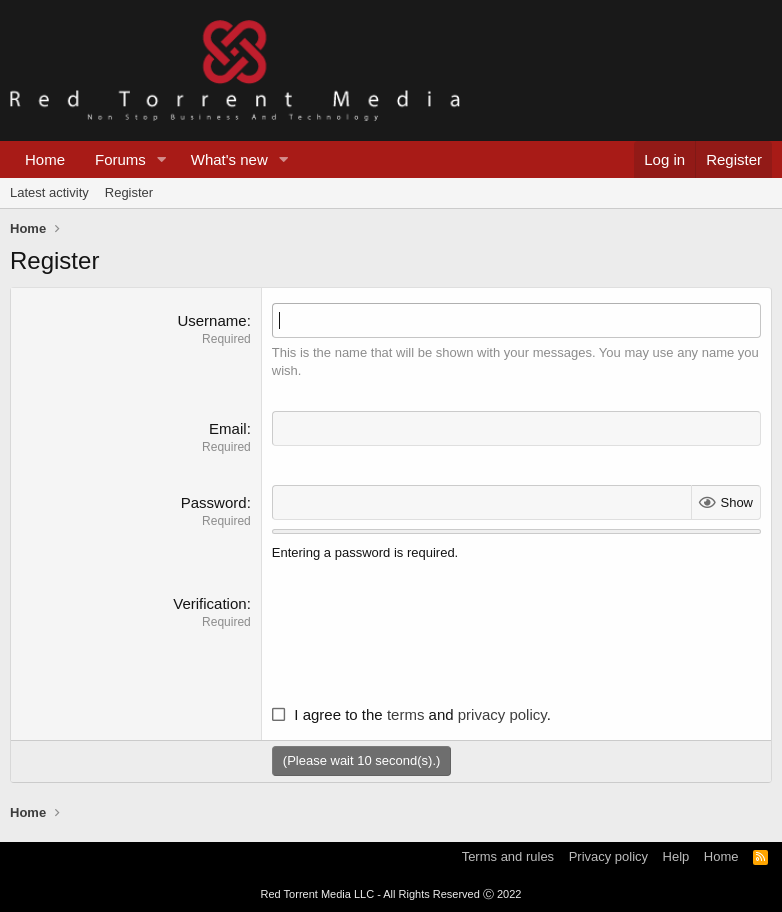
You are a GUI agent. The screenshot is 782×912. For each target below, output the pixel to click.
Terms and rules (508, 856)
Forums (120, 159)
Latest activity (49, 192)
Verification (209, 603)
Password (214, 502)
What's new (229, 159)
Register (129, 192)
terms (406, 714)
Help (676, 856)
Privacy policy (608, 856)
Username (211, 320)
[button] (162, 159)
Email (228, 428)
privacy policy (502, 714)
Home (45, 159)
